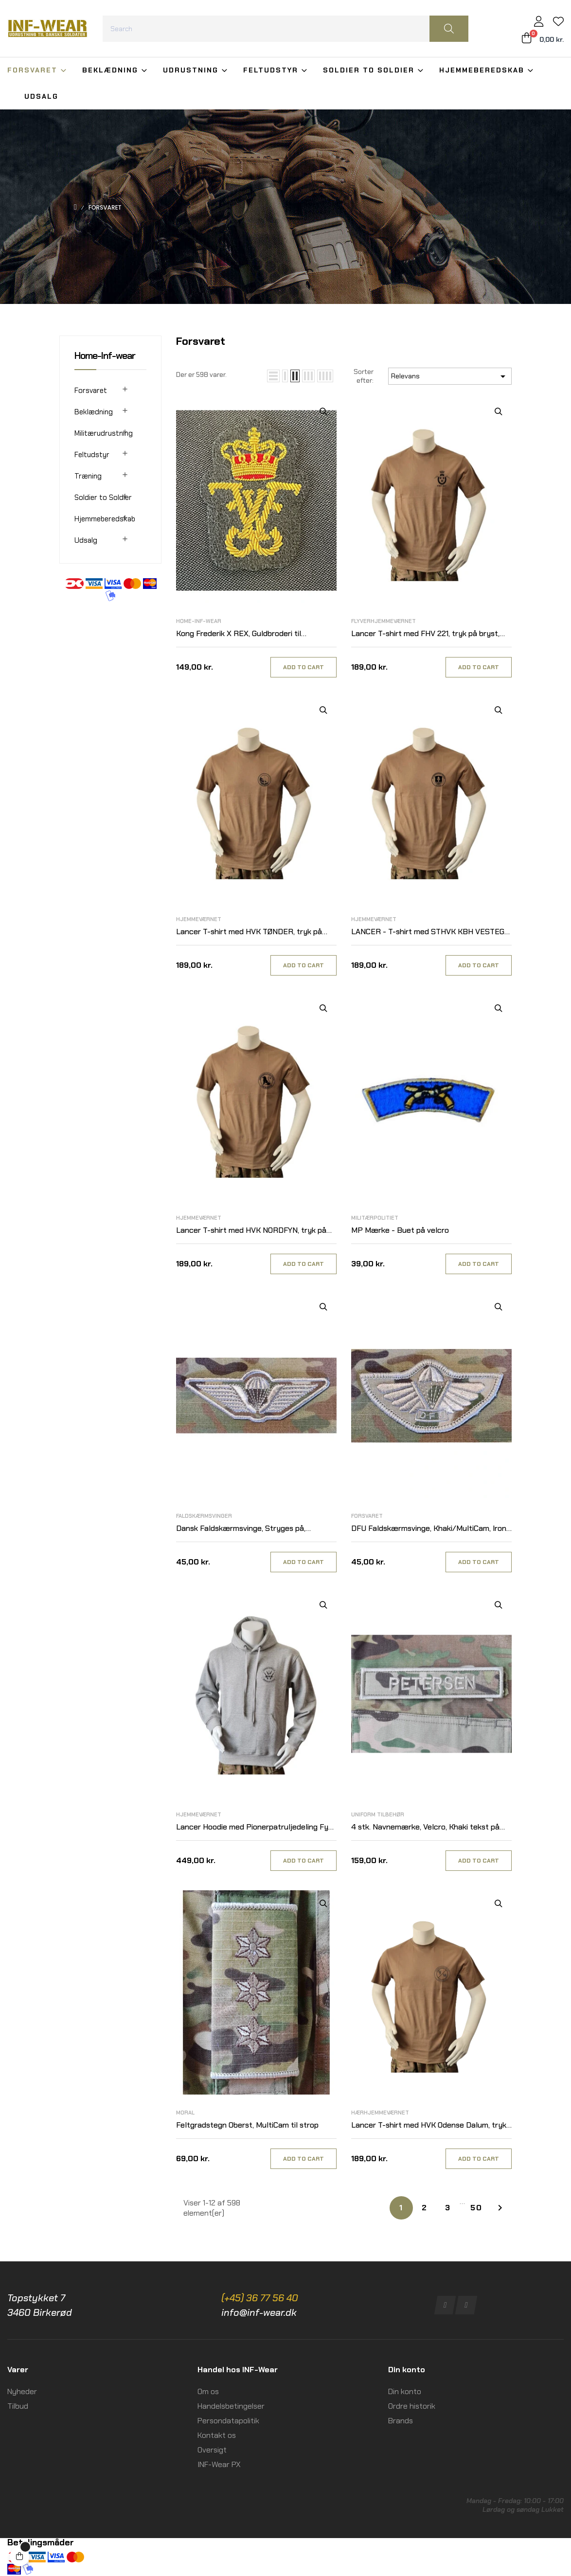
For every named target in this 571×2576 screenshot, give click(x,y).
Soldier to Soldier (103, 497)
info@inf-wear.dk (259, 2312)
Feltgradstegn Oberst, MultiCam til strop (247, 2125)
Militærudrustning (103, 433)
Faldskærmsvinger (204, 1515)
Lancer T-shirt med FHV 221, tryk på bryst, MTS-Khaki (425, 634)
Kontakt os (216, 2435)
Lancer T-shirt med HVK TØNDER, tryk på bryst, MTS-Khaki (249, 932)
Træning (88, 476)
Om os (208, 2391)
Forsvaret (90, 390)
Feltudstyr (91, 455)
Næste (500, 2208)
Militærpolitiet (374, 1217)
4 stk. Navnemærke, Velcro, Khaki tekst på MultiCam (425, 1827)
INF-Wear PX (219, 2464)
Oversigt (212, 2450)
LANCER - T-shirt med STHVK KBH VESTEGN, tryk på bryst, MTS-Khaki (431, 932)
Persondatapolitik (228, 2421)
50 (476, 2208)
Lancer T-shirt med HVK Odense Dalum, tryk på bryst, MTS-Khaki (428, 2125)
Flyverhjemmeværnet (383, 621)
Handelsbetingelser (231, 2406)
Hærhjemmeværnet (380, 2112)
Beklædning (93, 412)
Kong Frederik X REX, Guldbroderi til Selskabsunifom (238, 634)
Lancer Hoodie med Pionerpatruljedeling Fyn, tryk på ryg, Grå (255, 1827)
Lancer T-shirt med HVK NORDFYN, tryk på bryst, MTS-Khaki (251, 1230)
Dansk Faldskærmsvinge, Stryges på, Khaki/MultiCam (240, 1528)
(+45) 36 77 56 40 (259, 2298)
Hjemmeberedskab (104, 519)
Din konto (404, 2391)
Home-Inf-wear (104, 355)
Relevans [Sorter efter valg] (450, 376)
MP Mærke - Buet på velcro (400, 1230)
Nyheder (22, 2391)
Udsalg (85, 540)
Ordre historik (411, 2406)
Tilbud (17, 2406)
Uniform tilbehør (377, 1814)
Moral (185, 2112)
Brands (400, 2421)
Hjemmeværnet (198, 919)
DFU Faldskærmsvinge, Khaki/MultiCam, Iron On (428, 1528)
